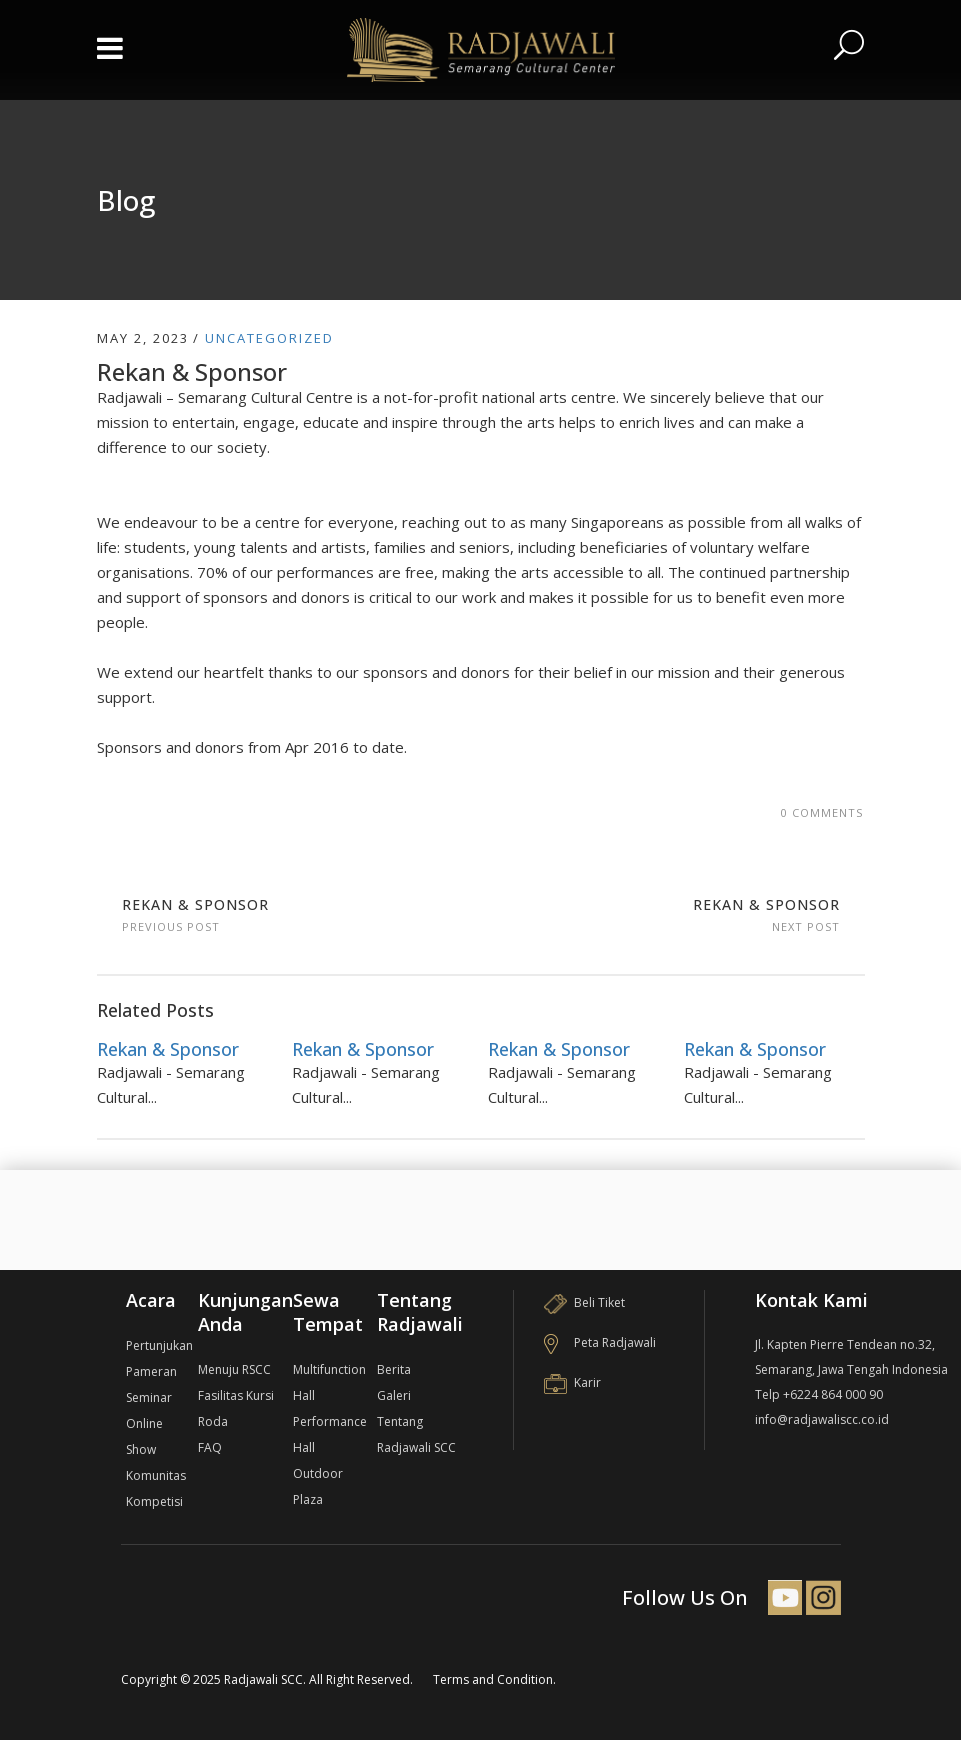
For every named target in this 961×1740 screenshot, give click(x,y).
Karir (572, 1382)
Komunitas (156, 1475)
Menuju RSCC (234, 1369)
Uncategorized (269, 338)
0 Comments (822, 812)
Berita (394, 1369)
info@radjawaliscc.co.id (822, 1419)
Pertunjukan (159, 1345)
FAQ (210, 1447)
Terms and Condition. (494, 1679)
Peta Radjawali (600, 1342)
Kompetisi (154, 1501)
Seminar (149, 1397)
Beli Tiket (584, 1302)
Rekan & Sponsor (195, 904)
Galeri (394, 1395)
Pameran (151, 1371)
